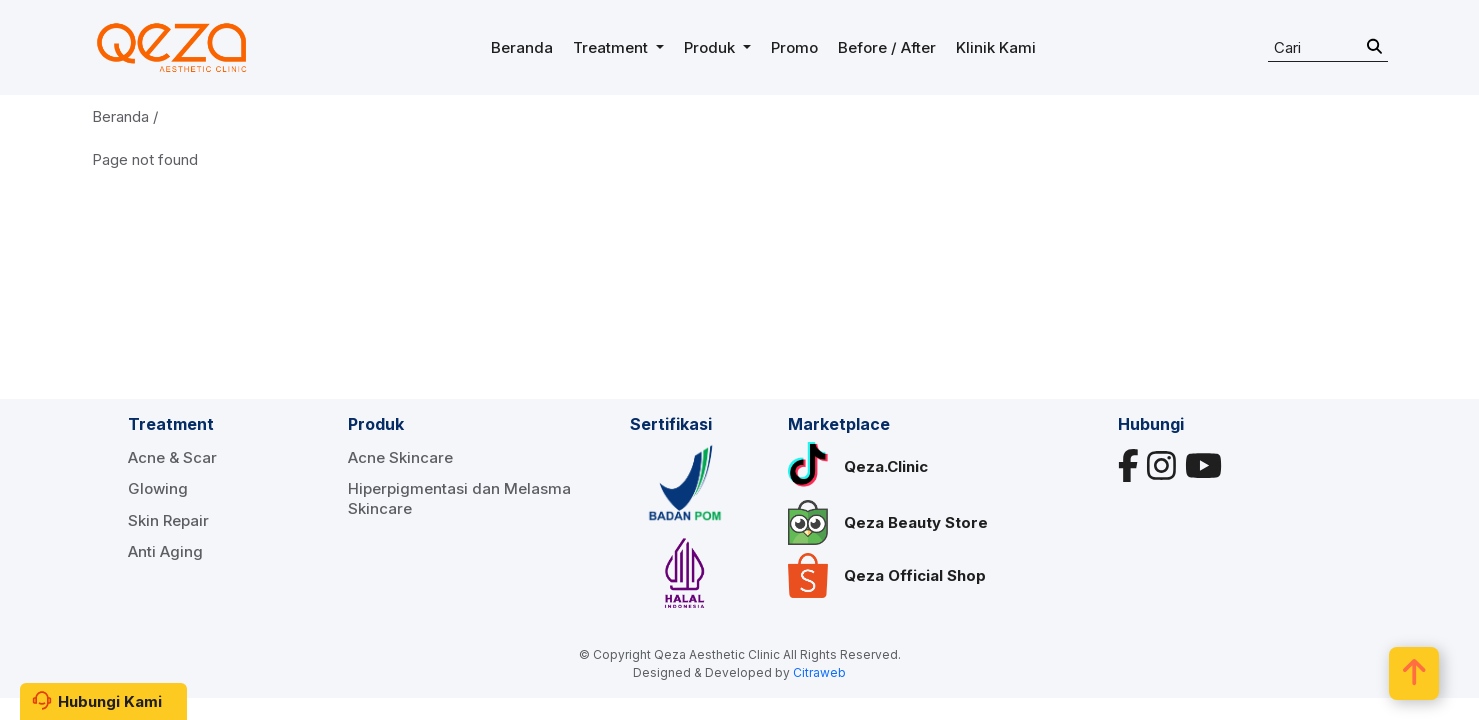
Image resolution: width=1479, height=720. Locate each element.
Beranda (120, 116)
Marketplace (839, 424)
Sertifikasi (671, 424)
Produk (376, 424)
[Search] (1328, 48)
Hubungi (1151, 424)
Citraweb (819, 672)
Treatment (171, 424)
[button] (618, 48)
